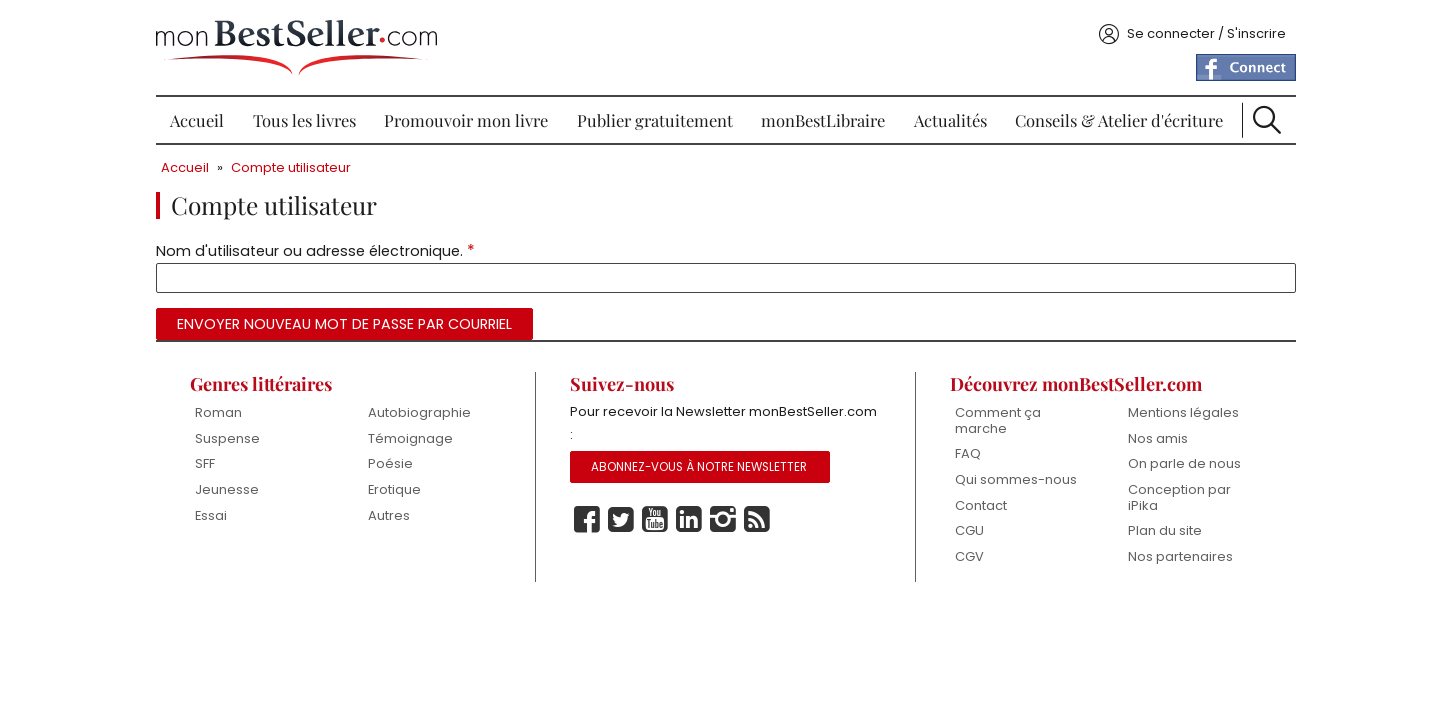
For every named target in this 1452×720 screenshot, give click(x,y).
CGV (969, 556)
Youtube (655, 520)
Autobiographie (419, 412)
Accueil (197, 120)
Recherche (1267, 120)
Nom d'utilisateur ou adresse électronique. (315, 250)
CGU (969, 530)
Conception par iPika (1179, 497)
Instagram (723, 520)
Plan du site (1165, 530)
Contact (981, 505)
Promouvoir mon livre (466, 120)
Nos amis (1158, 438)
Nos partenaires (1180, 556)
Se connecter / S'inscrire (1206, 33)
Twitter (621, 520)
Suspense (227, 438)
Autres (389, 515)
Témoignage (410, 438)
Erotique (394, 489)
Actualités (950, 120)
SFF (205, 463)
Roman (218, 412)
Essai (211, 515)
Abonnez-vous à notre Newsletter (699, 467)
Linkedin (689, 520)
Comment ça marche (998, 420)
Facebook (587, 520)
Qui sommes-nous (1016, 479)
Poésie (390, 463)
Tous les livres (304, 120)
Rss (757, 520)
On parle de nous (1184, 463)
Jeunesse (227, 489)
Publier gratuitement (655, 120)
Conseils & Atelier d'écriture (1119, 120)
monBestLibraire (823, 120)
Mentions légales (1183, 412)
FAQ (968, 453)
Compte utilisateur (291, 167)
